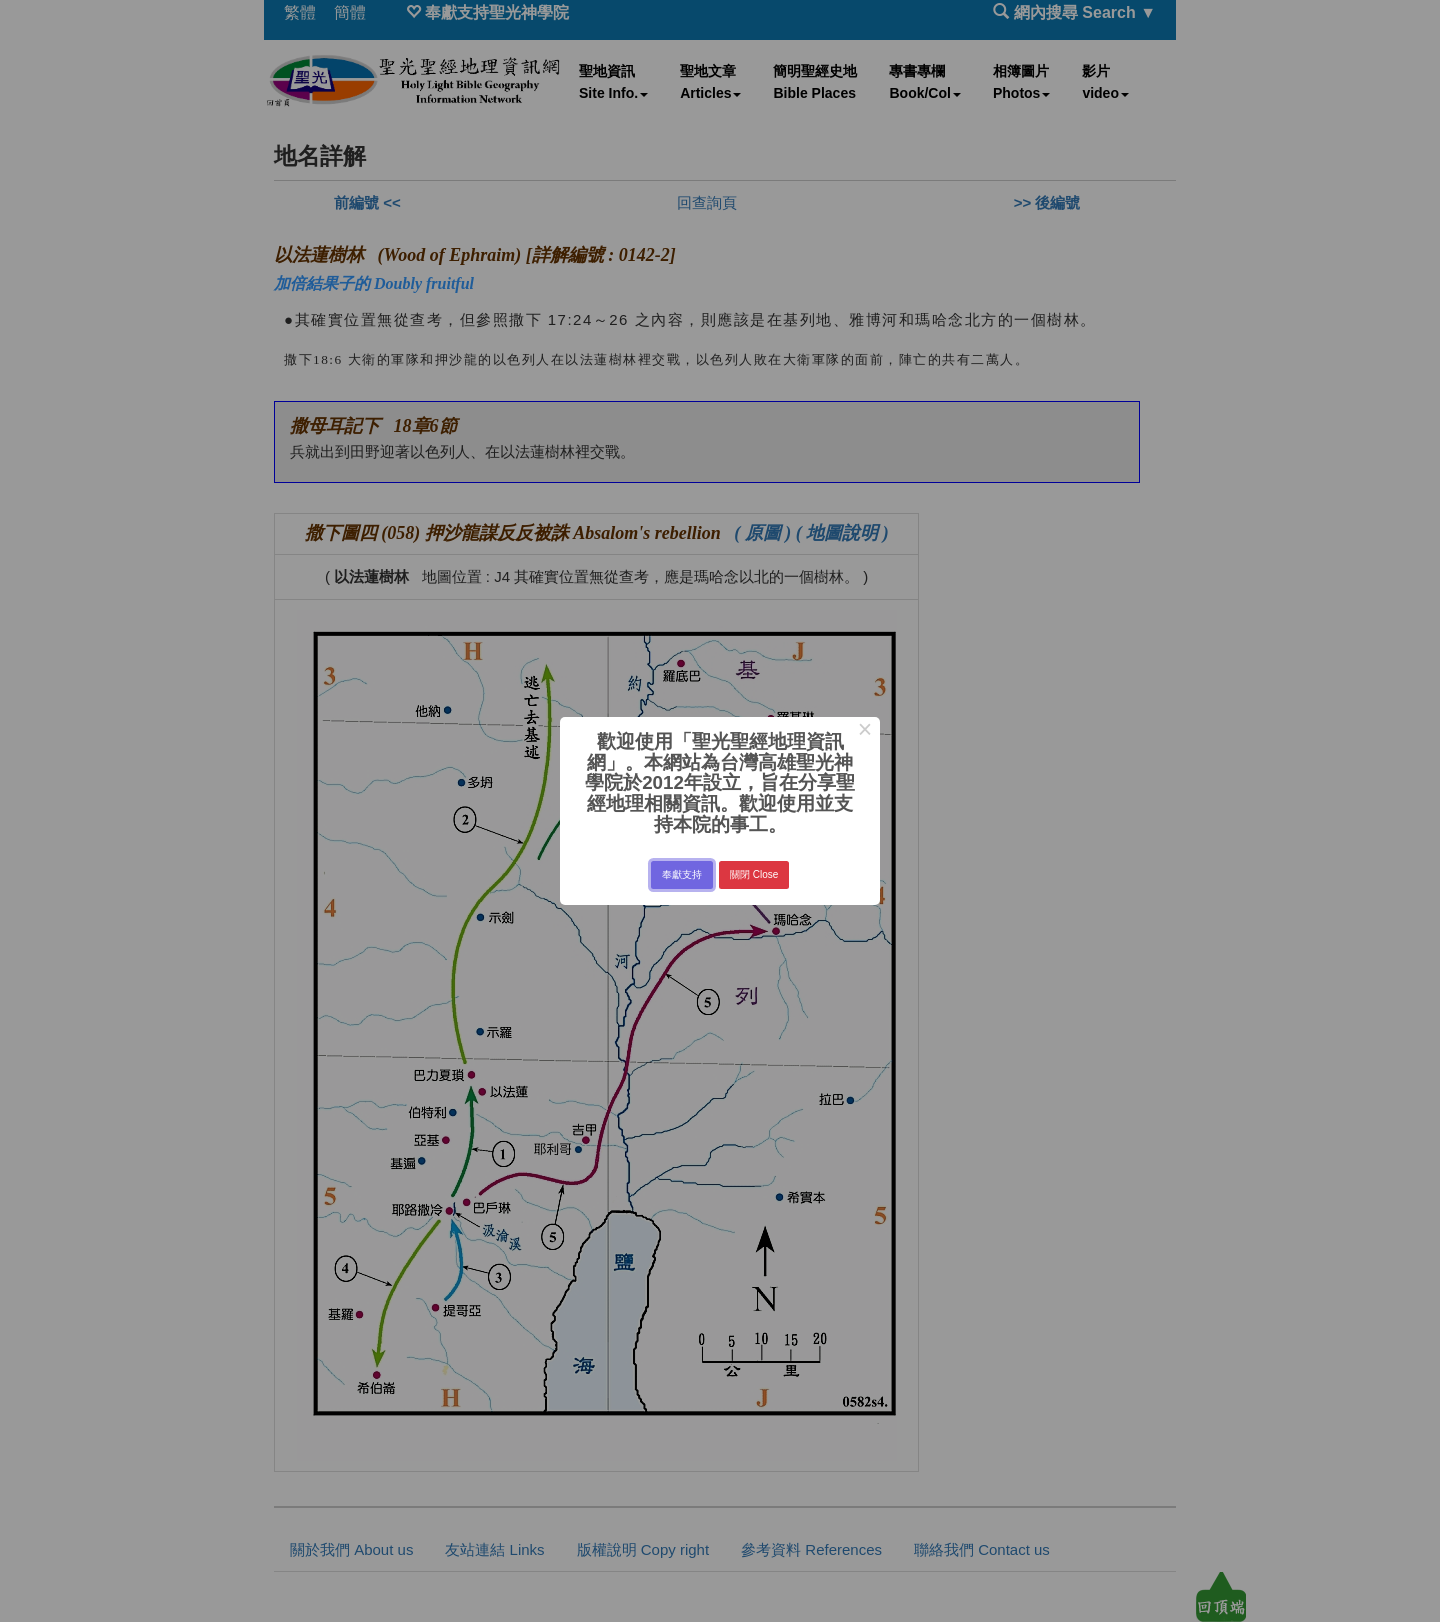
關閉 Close (754, 874)
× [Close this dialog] (864, 732)
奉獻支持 (682, 874)
